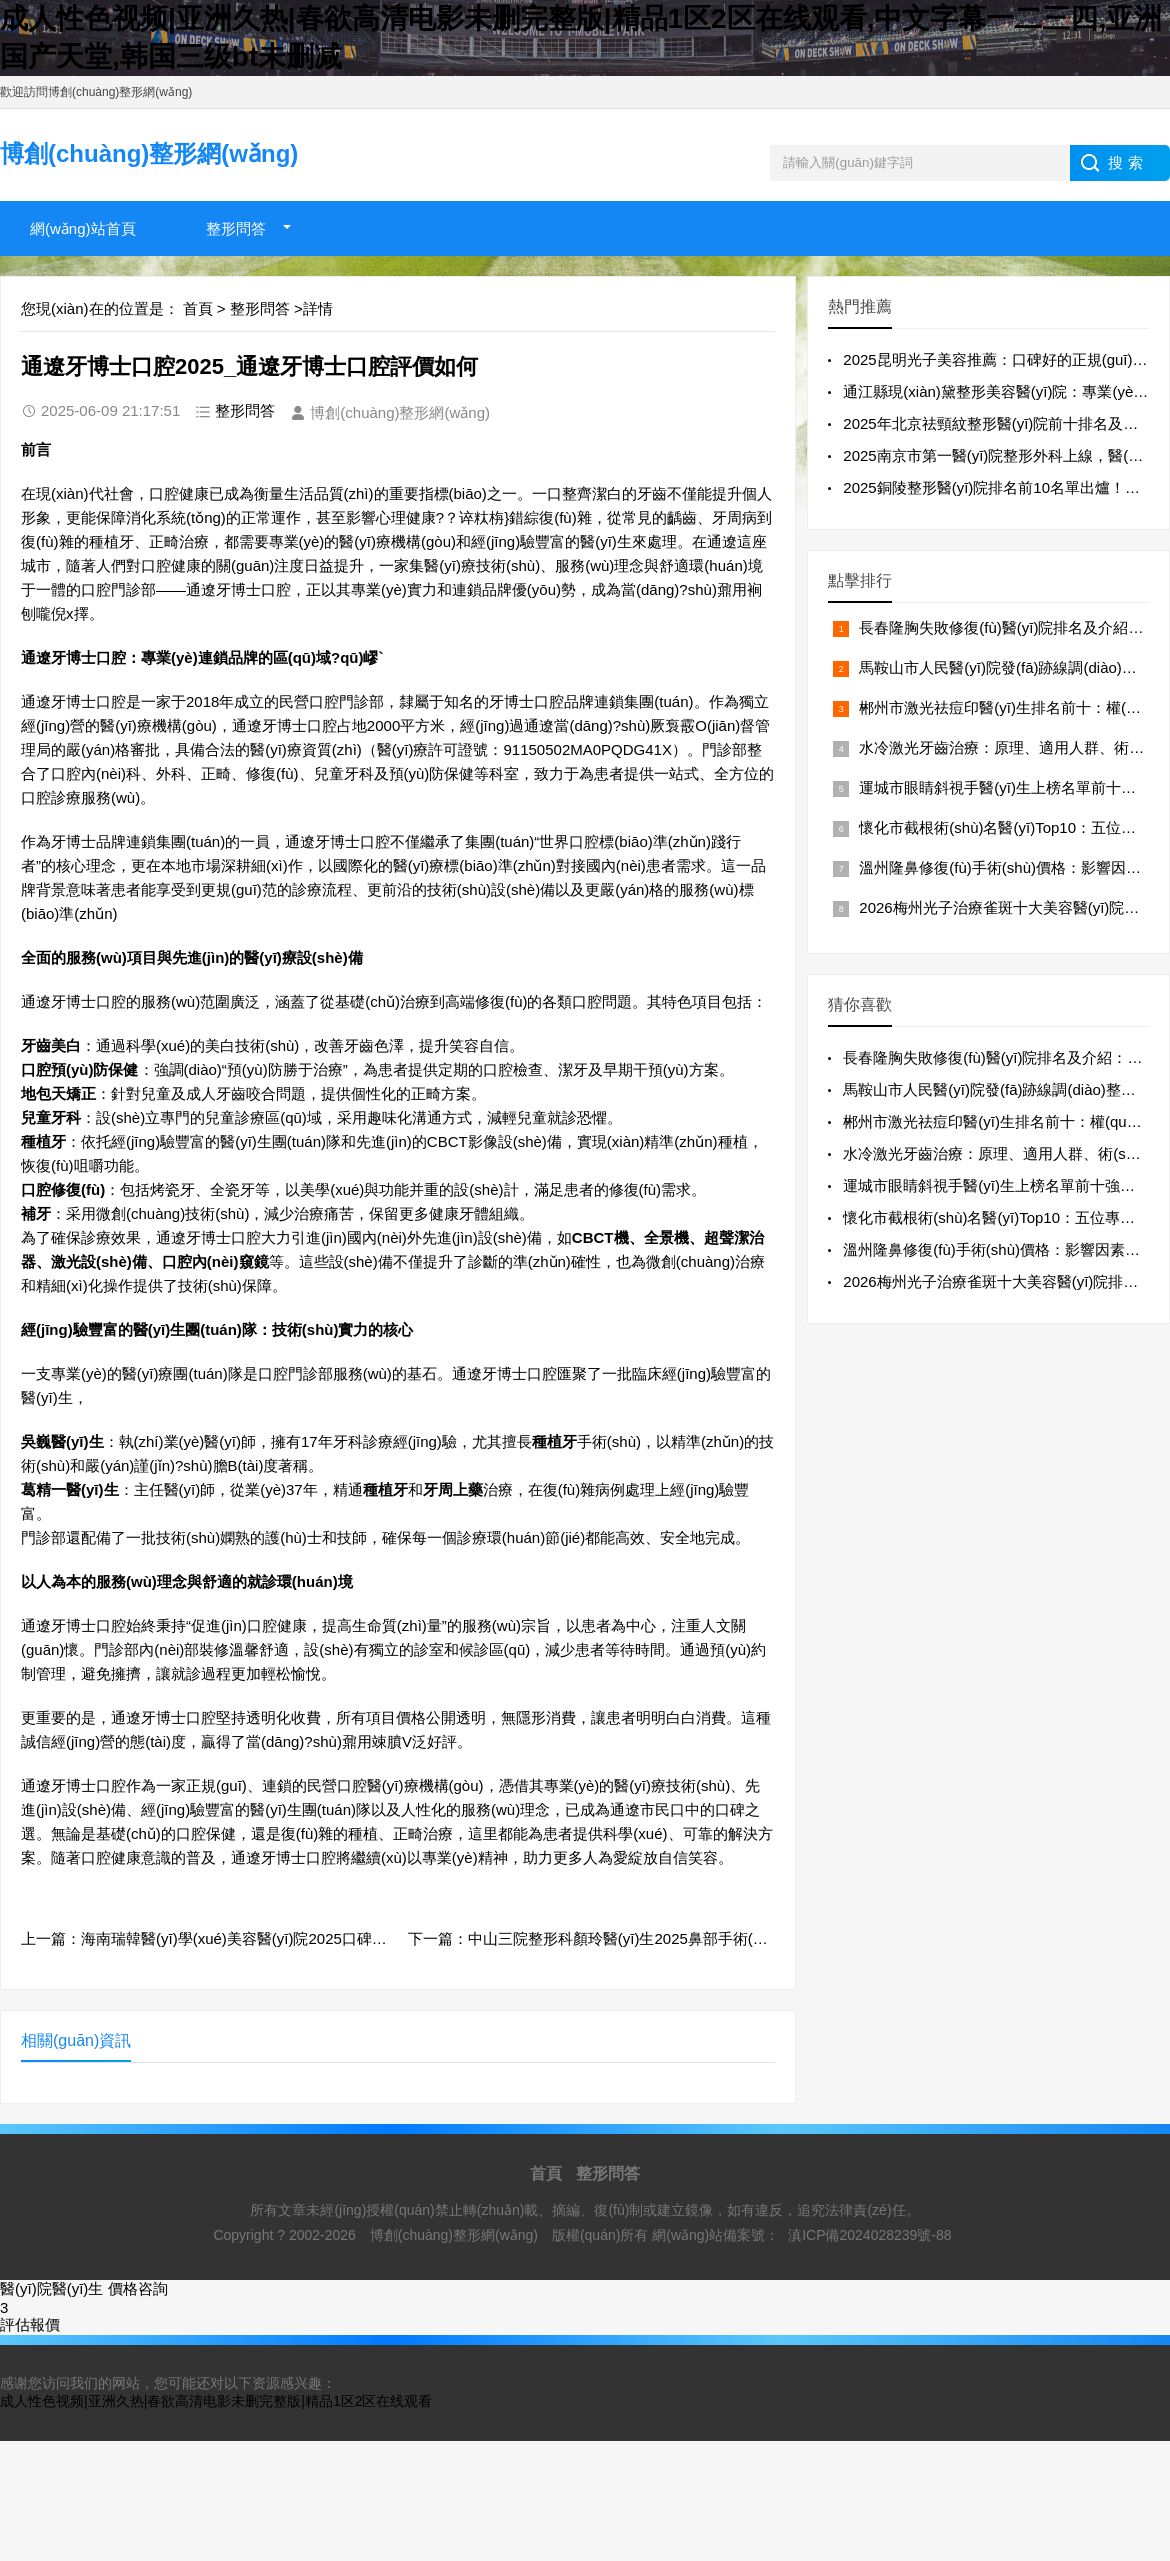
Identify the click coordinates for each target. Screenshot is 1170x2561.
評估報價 (30, 2324)
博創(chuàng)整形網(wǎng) (456, 2235)
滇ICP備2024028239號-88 (869, 2235)
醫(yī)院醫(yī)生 (51, 2288)
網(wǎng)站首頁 (83, 228)
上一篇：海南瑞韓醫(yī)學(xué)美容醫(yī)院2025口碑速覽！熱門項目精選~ (268, 1938)
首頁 (198, 308)
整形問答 (236, 228)
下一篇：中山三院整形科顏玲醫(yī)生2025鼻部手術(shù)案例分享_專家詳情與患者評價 (697, 1938)
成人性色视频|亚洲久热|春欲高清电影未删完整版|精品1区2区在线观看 (216, 2401)
